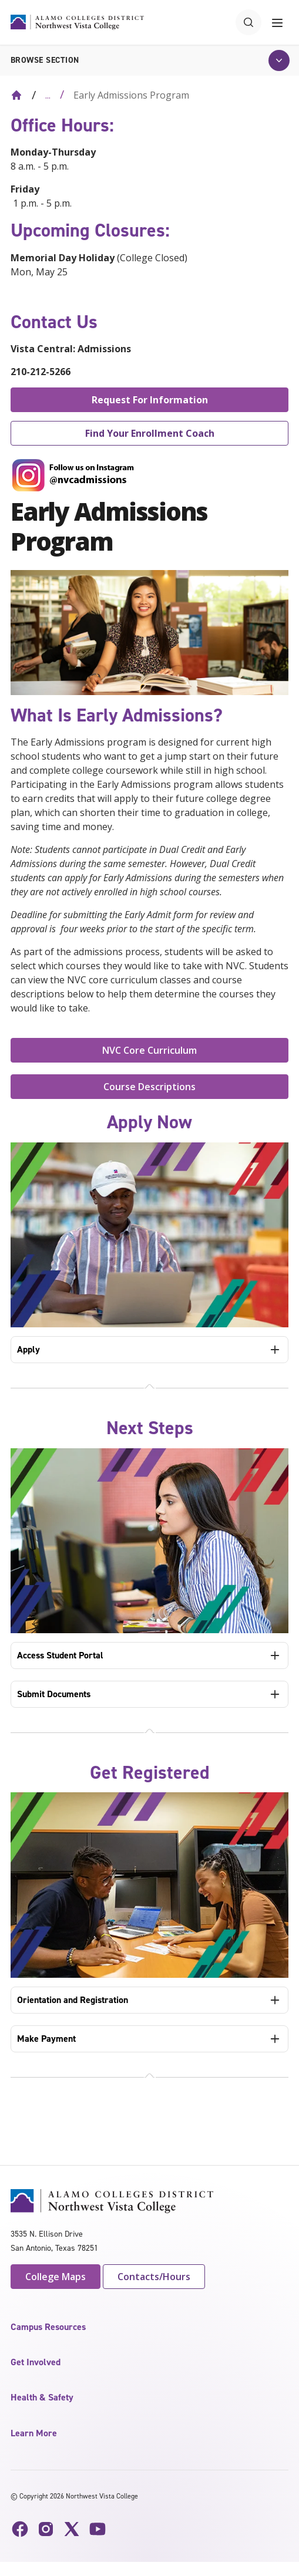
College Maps (55, 2276)
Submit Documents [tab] (53, 1694)
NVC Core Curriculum (149, 1050)
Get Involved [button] (36, 2362)
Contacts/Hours (153, 2276)
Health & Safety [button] (42, 2397)
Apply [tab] (28, 1349)
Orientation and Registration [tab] (72, 2000)
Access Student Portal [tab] (60, 1655)
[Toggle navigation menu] (277, 22)
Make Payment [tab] (46, 2038)
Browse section (45, 60)
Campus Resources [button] (48, 2327)
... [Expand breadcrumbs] (48, 95)
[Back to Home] (16, 95)
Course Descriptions (149, 1086)
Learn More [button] (34, 2433)
